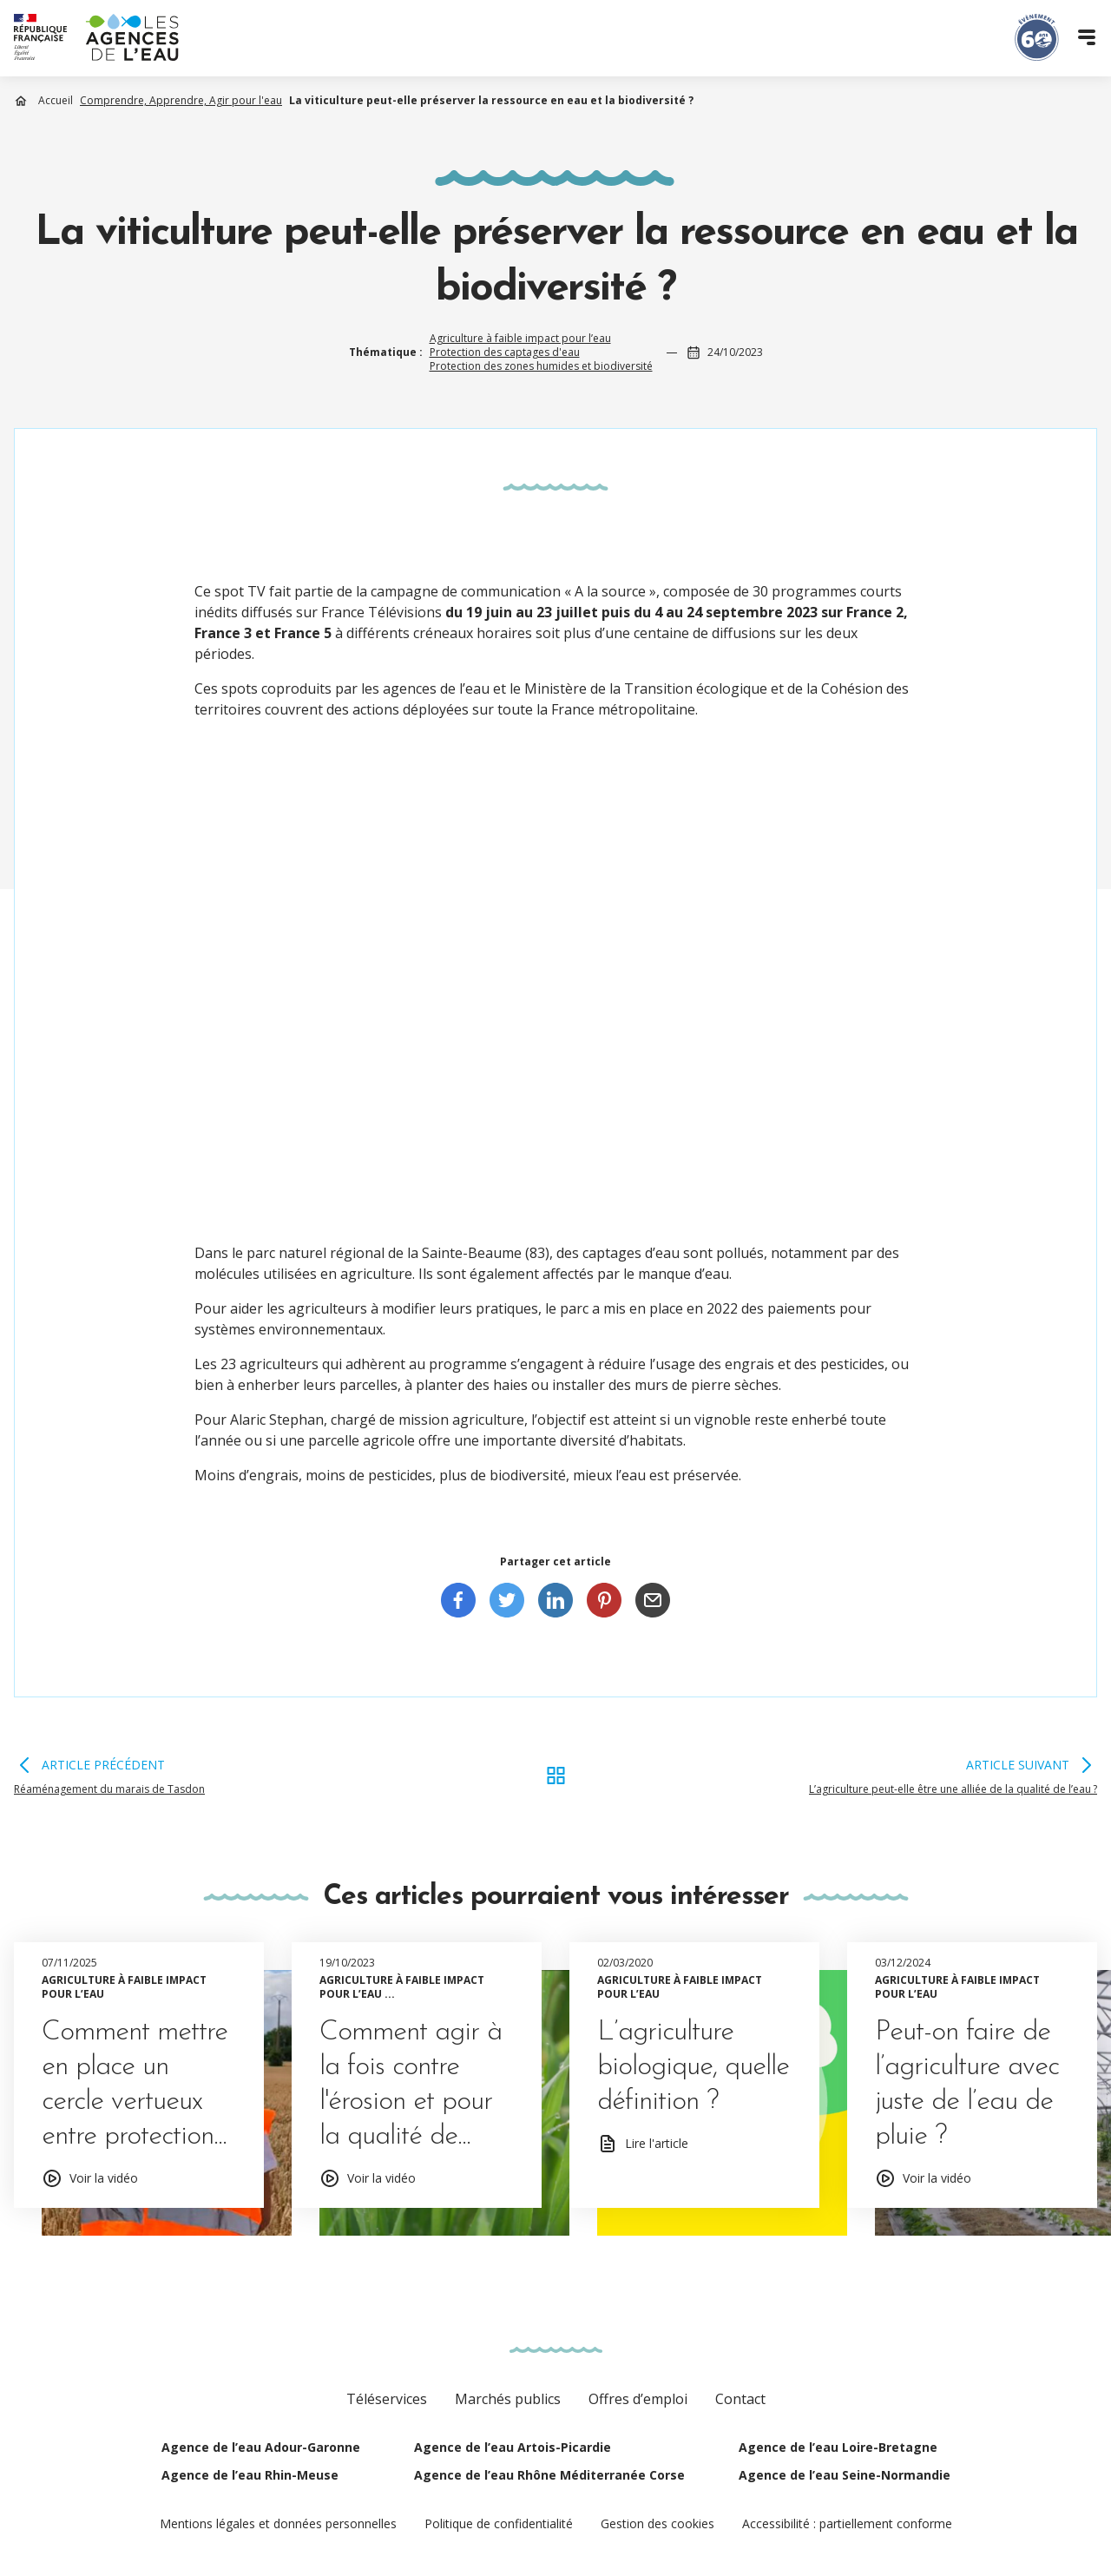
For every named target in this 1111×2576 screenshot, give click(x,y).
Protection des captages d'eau (505, 352)
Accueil (55, 101)
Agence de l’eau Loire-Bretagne (838, 2447)
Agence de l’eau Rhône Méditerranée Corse (549, 2475)
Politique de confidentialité (498, 2523)
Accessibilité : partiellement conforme (847, 2523)
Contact (740, 2398)
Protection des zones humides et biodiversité (541, 366)
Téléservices (386, 2398)
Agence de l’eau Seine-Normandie (844, 2475)
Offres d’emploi (637, 2398)
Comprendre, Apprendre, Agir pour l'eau (181, 100)
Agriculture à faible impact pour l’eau (520, 338)
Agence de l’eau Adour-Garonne (260, 2447)
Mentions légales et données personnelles (278, 2523)
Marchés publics (508, 2398)
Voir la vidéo (103, 2178)
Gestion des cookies (657, 2523)
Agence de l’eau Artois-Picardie (512, 2447)
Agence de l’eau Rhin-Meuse (250, 2475)
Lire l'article (656, 2143)
